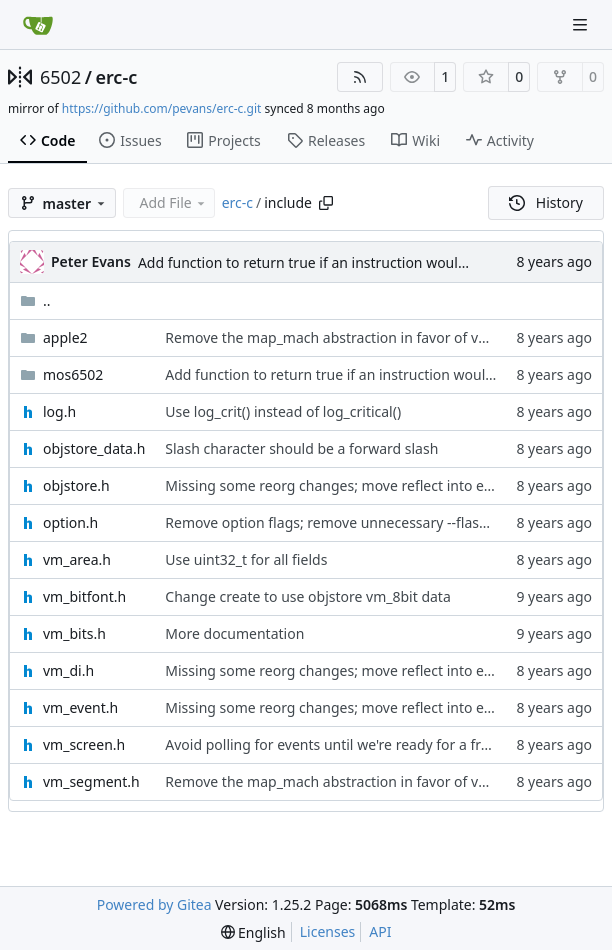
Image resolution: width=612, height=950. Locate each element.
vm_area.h (77, 559)
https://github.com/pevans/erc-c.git (162, 108)
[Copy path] (326, 203)
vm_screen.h (84, 744)
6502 (60, 77)
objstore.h (76, 485)
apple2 (65, 337)
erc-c (116, 77)
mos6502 (73, 374)
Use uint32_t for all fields (246, 559)
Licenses (328, 931)
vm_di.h (68, 670)
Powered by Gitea (154, 904)
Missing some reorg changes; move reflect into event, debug (363, 485)
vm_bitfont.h (84, 596)
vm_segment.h (91, 781)
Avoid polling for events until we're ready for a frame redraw (362, 744)
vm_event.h (80, 707)
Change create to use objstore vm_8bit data (307, 596)
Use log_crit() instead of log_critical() (283, 411)
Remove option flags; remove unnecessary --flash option (349, 522)
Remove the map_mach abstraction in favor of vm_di (337, 337)
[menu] (253, 932)
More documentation (234, 633)
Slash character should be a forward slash (301, 448)
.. (35, 300)
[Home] (38, 25)
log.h (59, 411)
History (546, 202)
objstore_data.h (94, 448)
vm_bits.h (74, 633)
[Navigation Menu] (582, 24)
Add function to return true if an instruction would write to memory (359, 262)
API (380, 931)
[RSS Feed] (360, 77)
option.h (70, 522)
